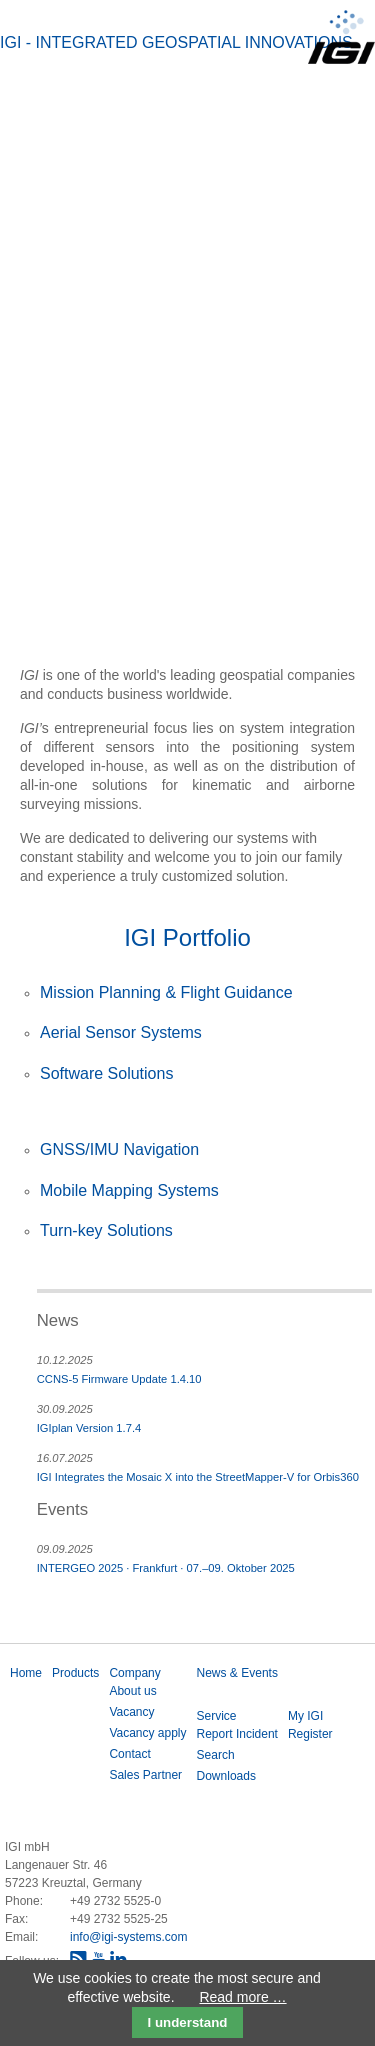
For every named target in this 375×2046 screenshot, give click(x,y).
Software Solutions (106, 1073)
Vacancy (131, 1712)
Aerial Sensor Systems (121, 1032)
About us (132, 1691)
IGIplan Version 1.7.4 (89, 1428)
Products (75, 1673)
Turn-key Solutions (106, 1230)
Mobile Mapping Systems (129, 1190)
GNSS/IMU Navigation (119, 1149)
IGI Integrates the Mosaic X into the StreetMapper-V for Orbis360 (198, 1477)
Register (310, 1734)
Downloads (226, 1776)
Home (26, 1673)
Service (217, 1716)
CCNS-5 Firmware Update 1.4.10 (119, 1379)
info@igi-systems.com (129, 1937)
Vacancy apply (147, 1733)
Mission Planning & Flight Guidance (166, 992)
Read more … (242, 1997)
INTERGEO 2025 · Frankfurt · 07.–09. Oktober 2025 (166, 1568)
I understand (188, 2022)
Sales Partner (145, 1775)
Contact (129, 1754)
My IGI (305, 1716)
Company (134, 1673)
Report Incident (237, 1734)
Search (216, 1755)
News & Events (237, 1673)
